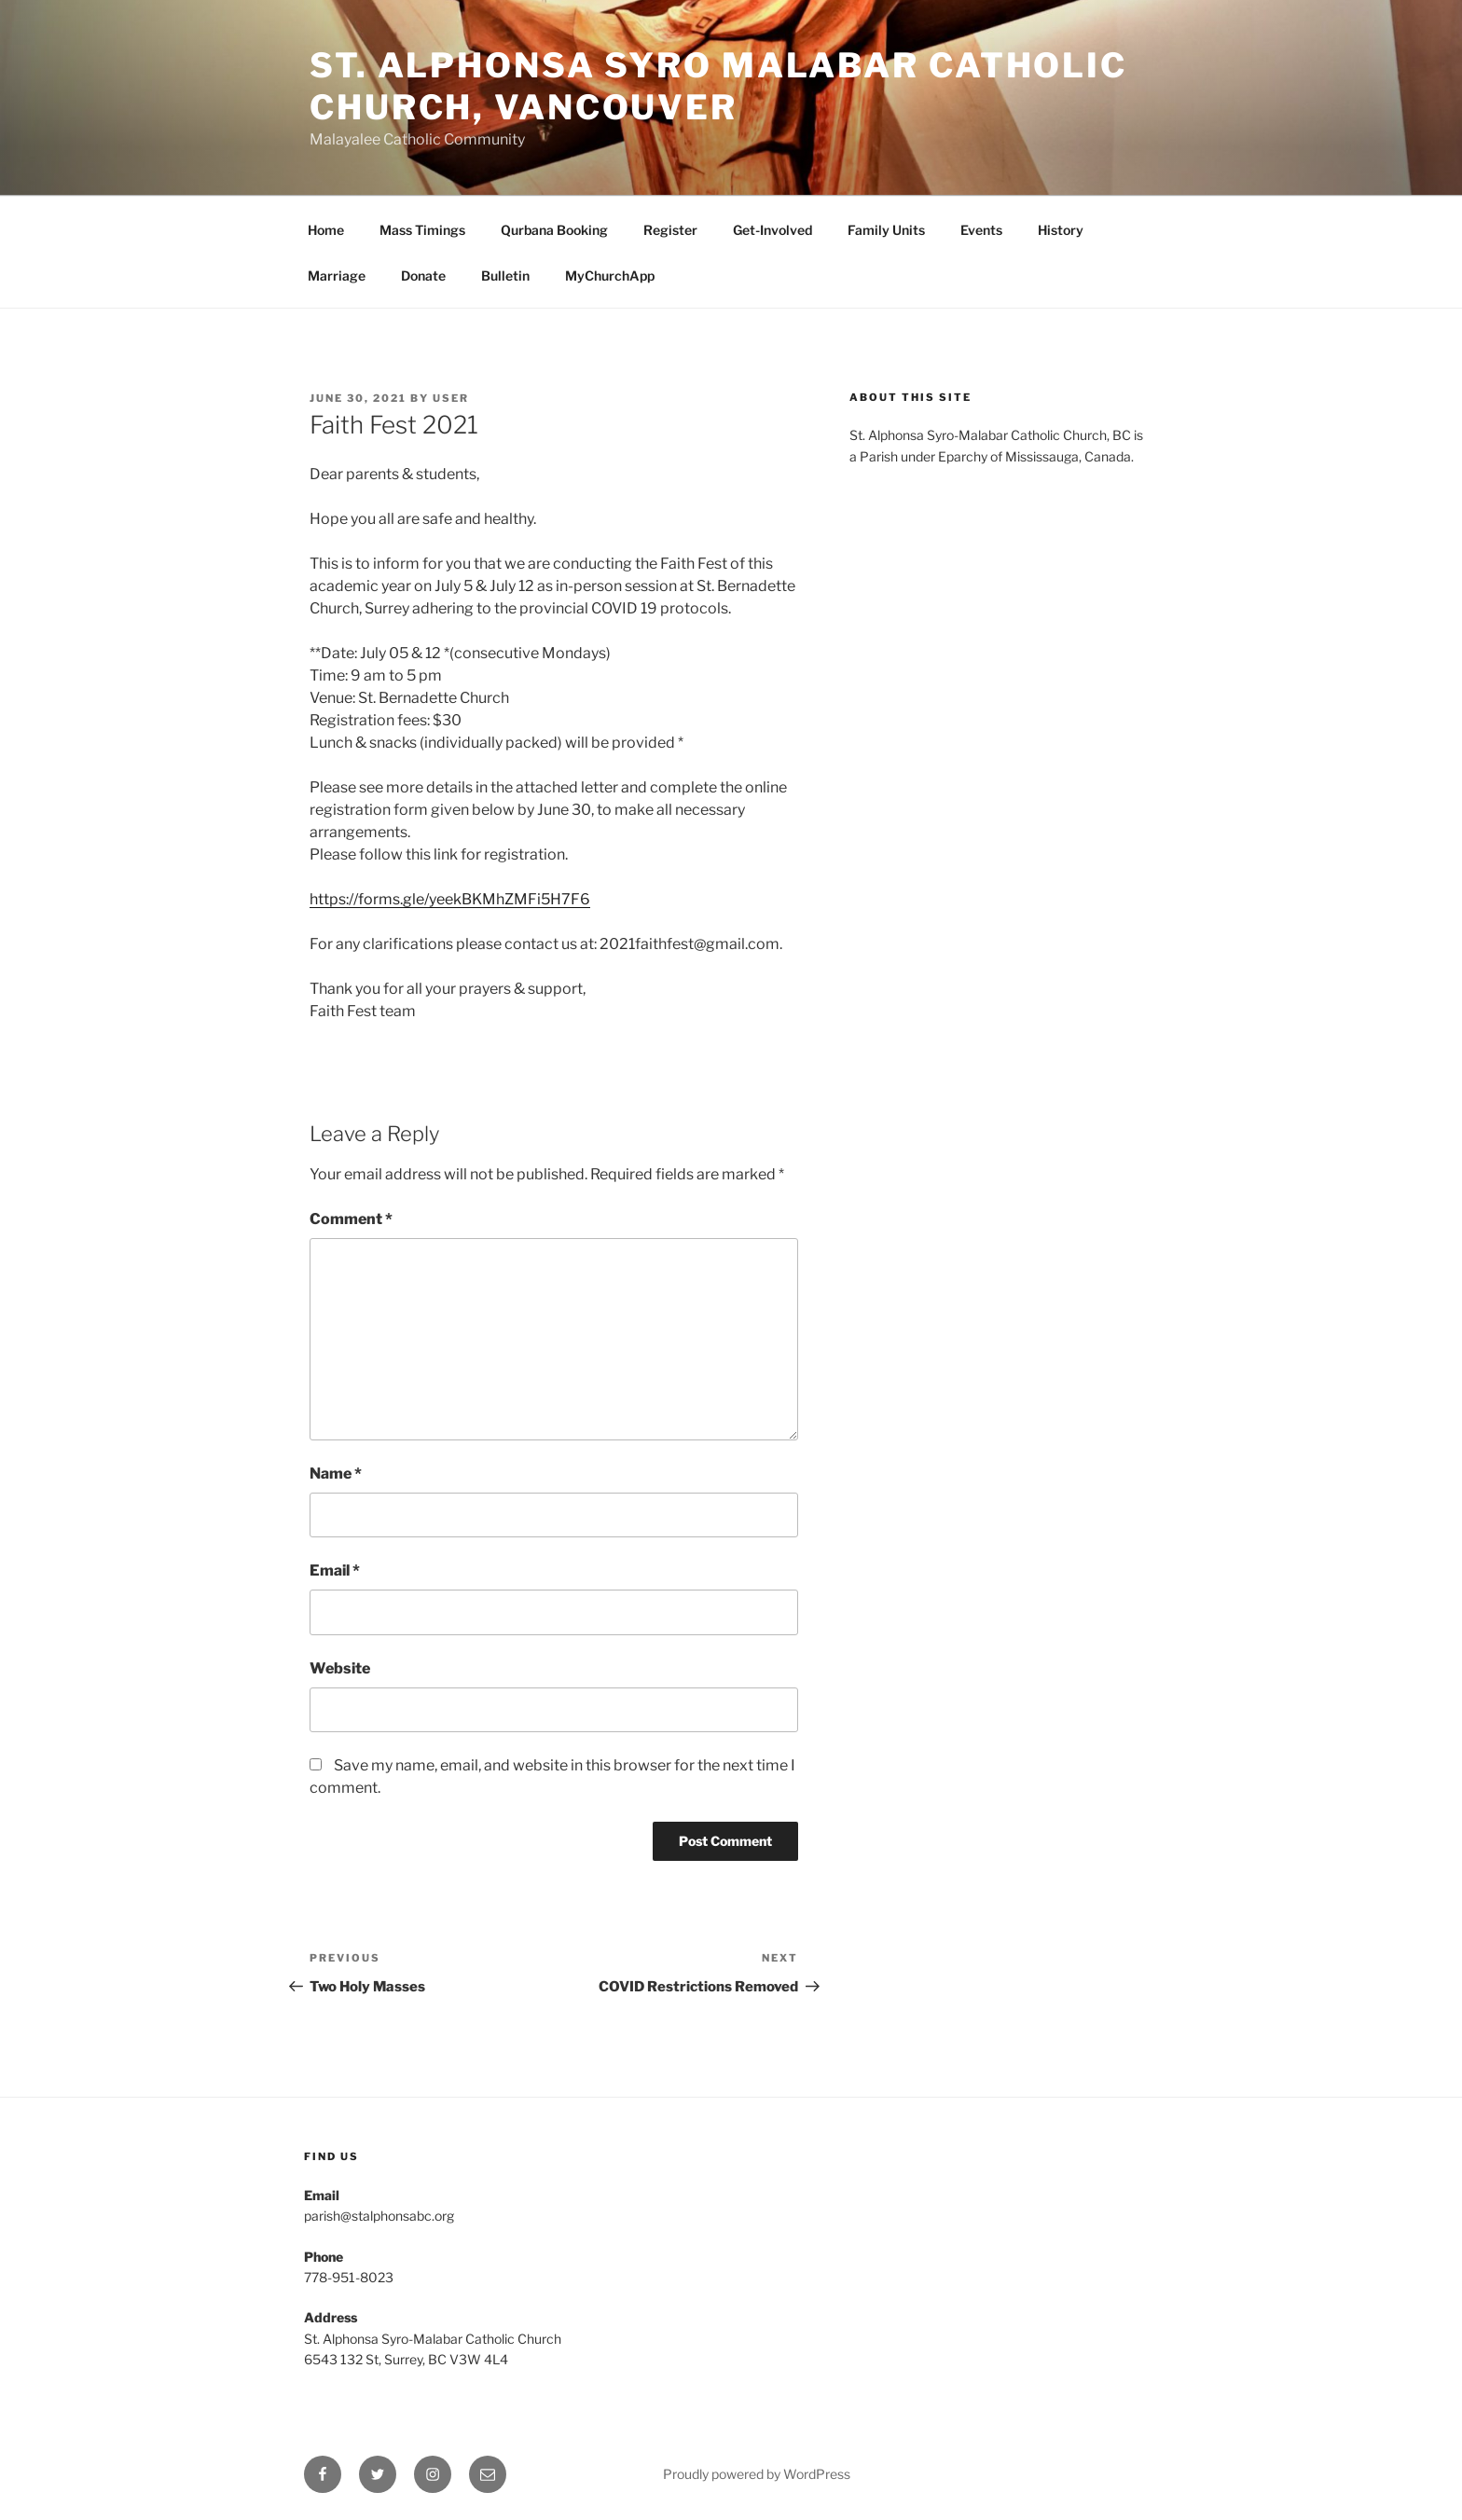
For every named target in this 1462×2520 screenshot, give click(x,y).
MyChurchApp (610, 275)
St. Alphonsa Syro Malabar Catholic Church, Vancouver (718, 86)
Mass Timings (422, 230)
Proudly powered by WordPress (756, 2474)
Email (335, 1570)
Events (981, 230)
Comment (351, 1219)
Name (336, 1473)
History (1060, 230)
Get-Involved (772, 230)
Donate (423, 275)
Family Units (886, 230)
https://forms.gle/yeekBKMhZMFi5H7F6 (450, 899)
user (451, 398)
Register (670, 230)
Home (326, 230)
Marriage (337, 275)
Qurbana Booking (554, 230)
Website (340, 1668)
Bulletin (505, 275)
